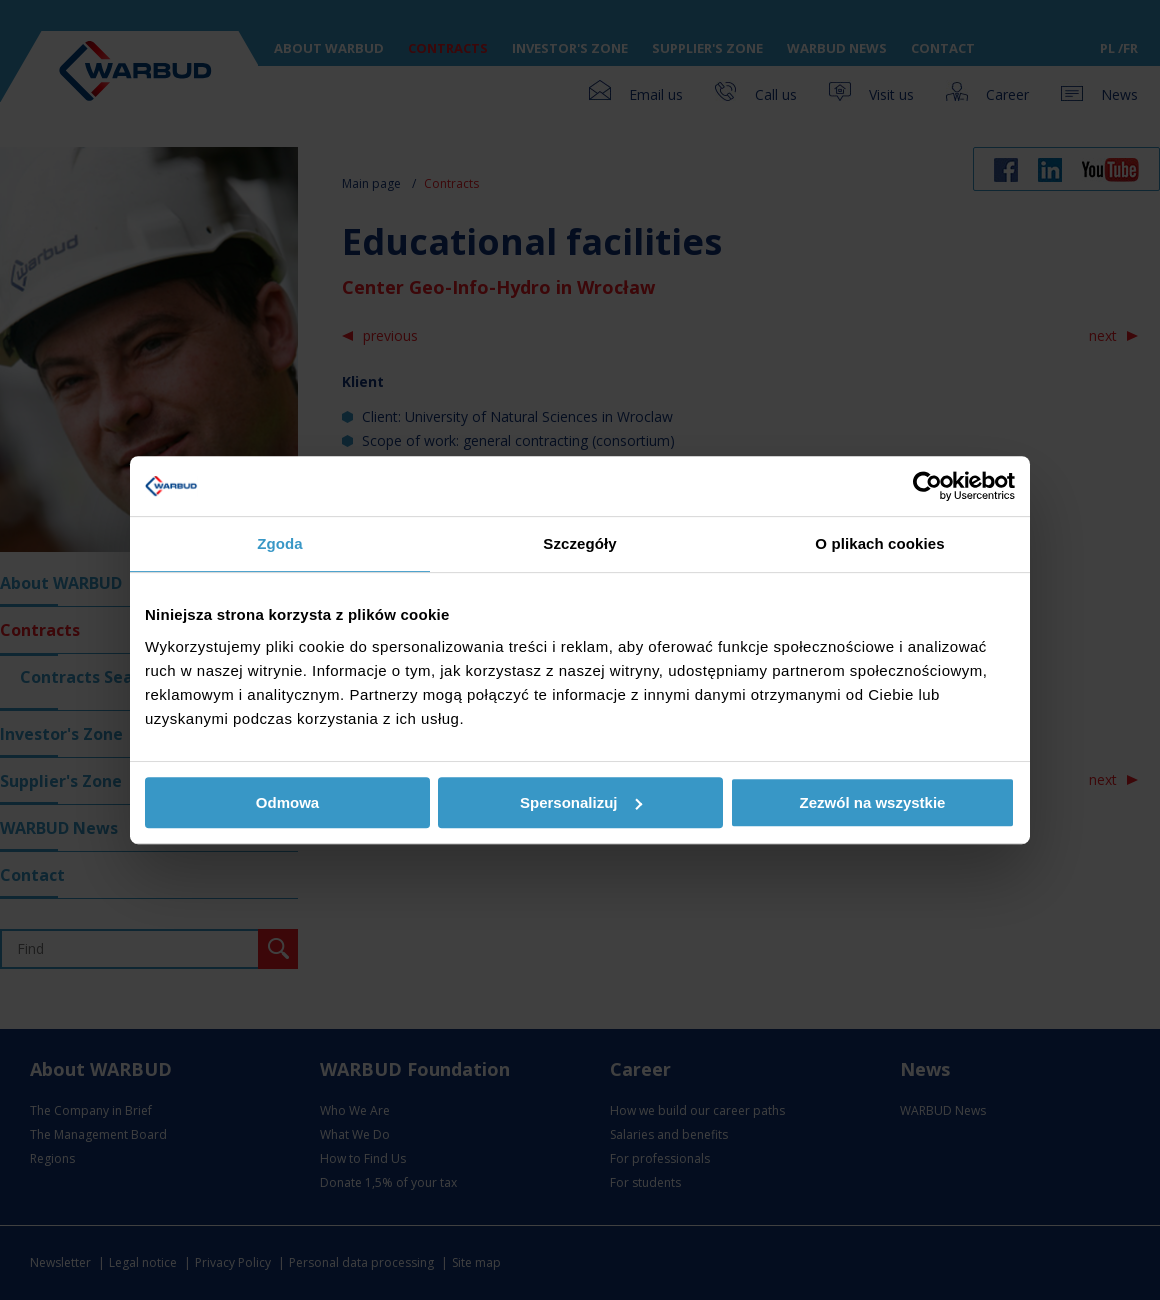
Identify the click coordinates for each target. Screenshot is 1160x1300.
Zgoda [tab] (280, 543)
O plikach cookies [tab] (879, 543)
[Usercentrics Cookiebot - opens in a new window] (927, 486)
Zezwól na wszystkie (873, 802)
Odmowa (287, 802)
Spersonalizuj (581, 802)
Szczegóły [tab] (579, 543)
